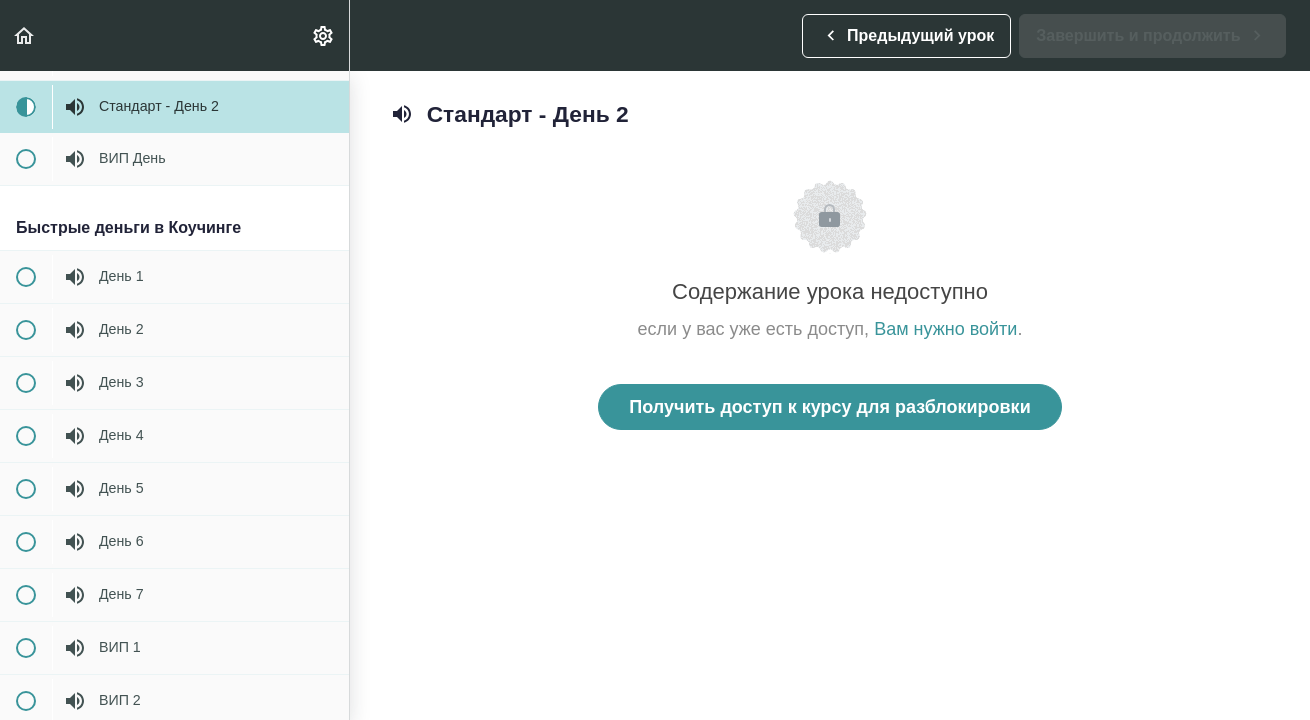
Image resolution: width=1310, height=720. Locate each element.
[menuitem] (324, 35)
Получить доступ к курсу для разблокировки (829, 407)
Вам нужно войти (945, 329)
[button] (25, 35)
